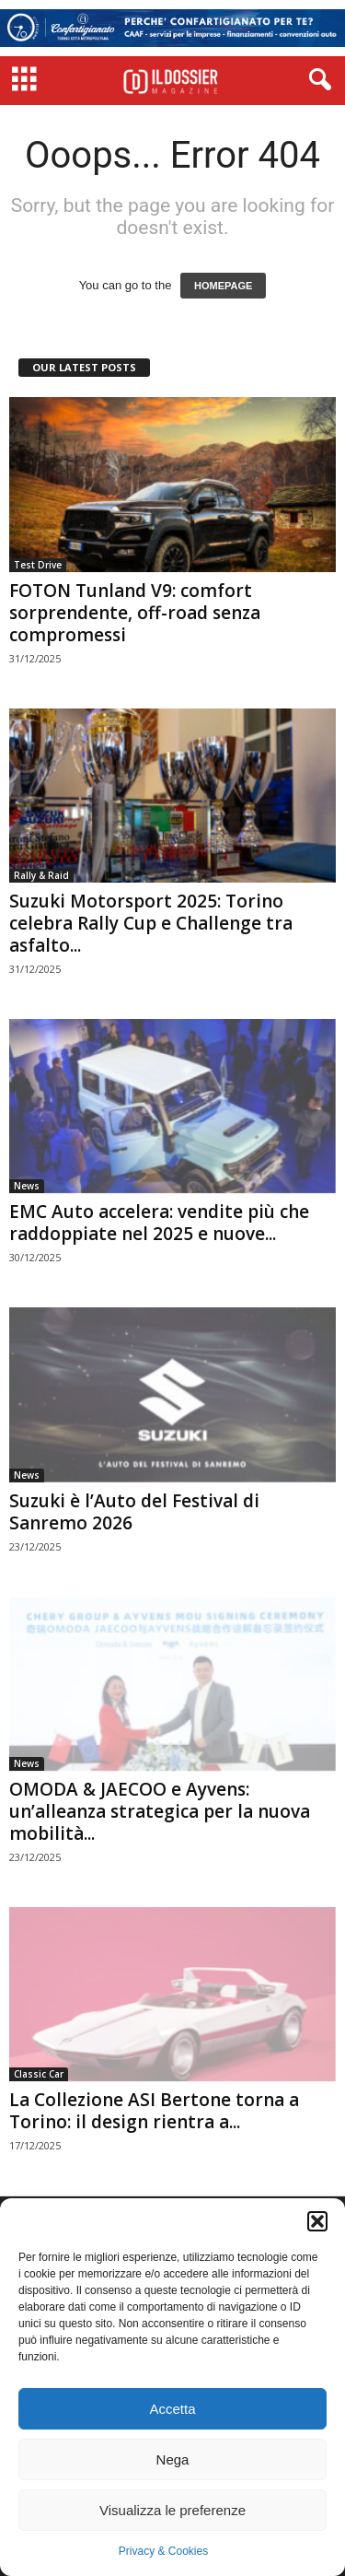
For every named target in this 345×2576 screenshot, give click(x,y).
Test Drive (38, 564)
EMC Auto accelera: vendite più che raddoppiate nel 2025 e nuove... (159, 1223)
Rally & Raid (41, 875)
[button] (317, 2221)
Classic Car (38, 2073)
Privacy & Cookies (163, 2551)
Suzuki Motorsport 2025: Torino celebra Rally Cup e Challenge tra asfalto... (151, 923)
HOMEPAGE (223, 285)
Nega (173, 2459)
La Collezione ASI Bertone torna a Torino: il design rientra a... (154, 2111)
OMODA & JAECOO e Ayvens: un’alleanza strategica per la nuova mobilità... (159, 1811)
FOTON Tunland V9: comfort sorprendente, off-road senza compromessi (134, 613)
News (27, 1185)
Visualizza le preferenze (172, 2510)
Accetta (172, 2409)
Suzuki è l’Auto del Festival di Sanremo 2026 (134, 1512)
